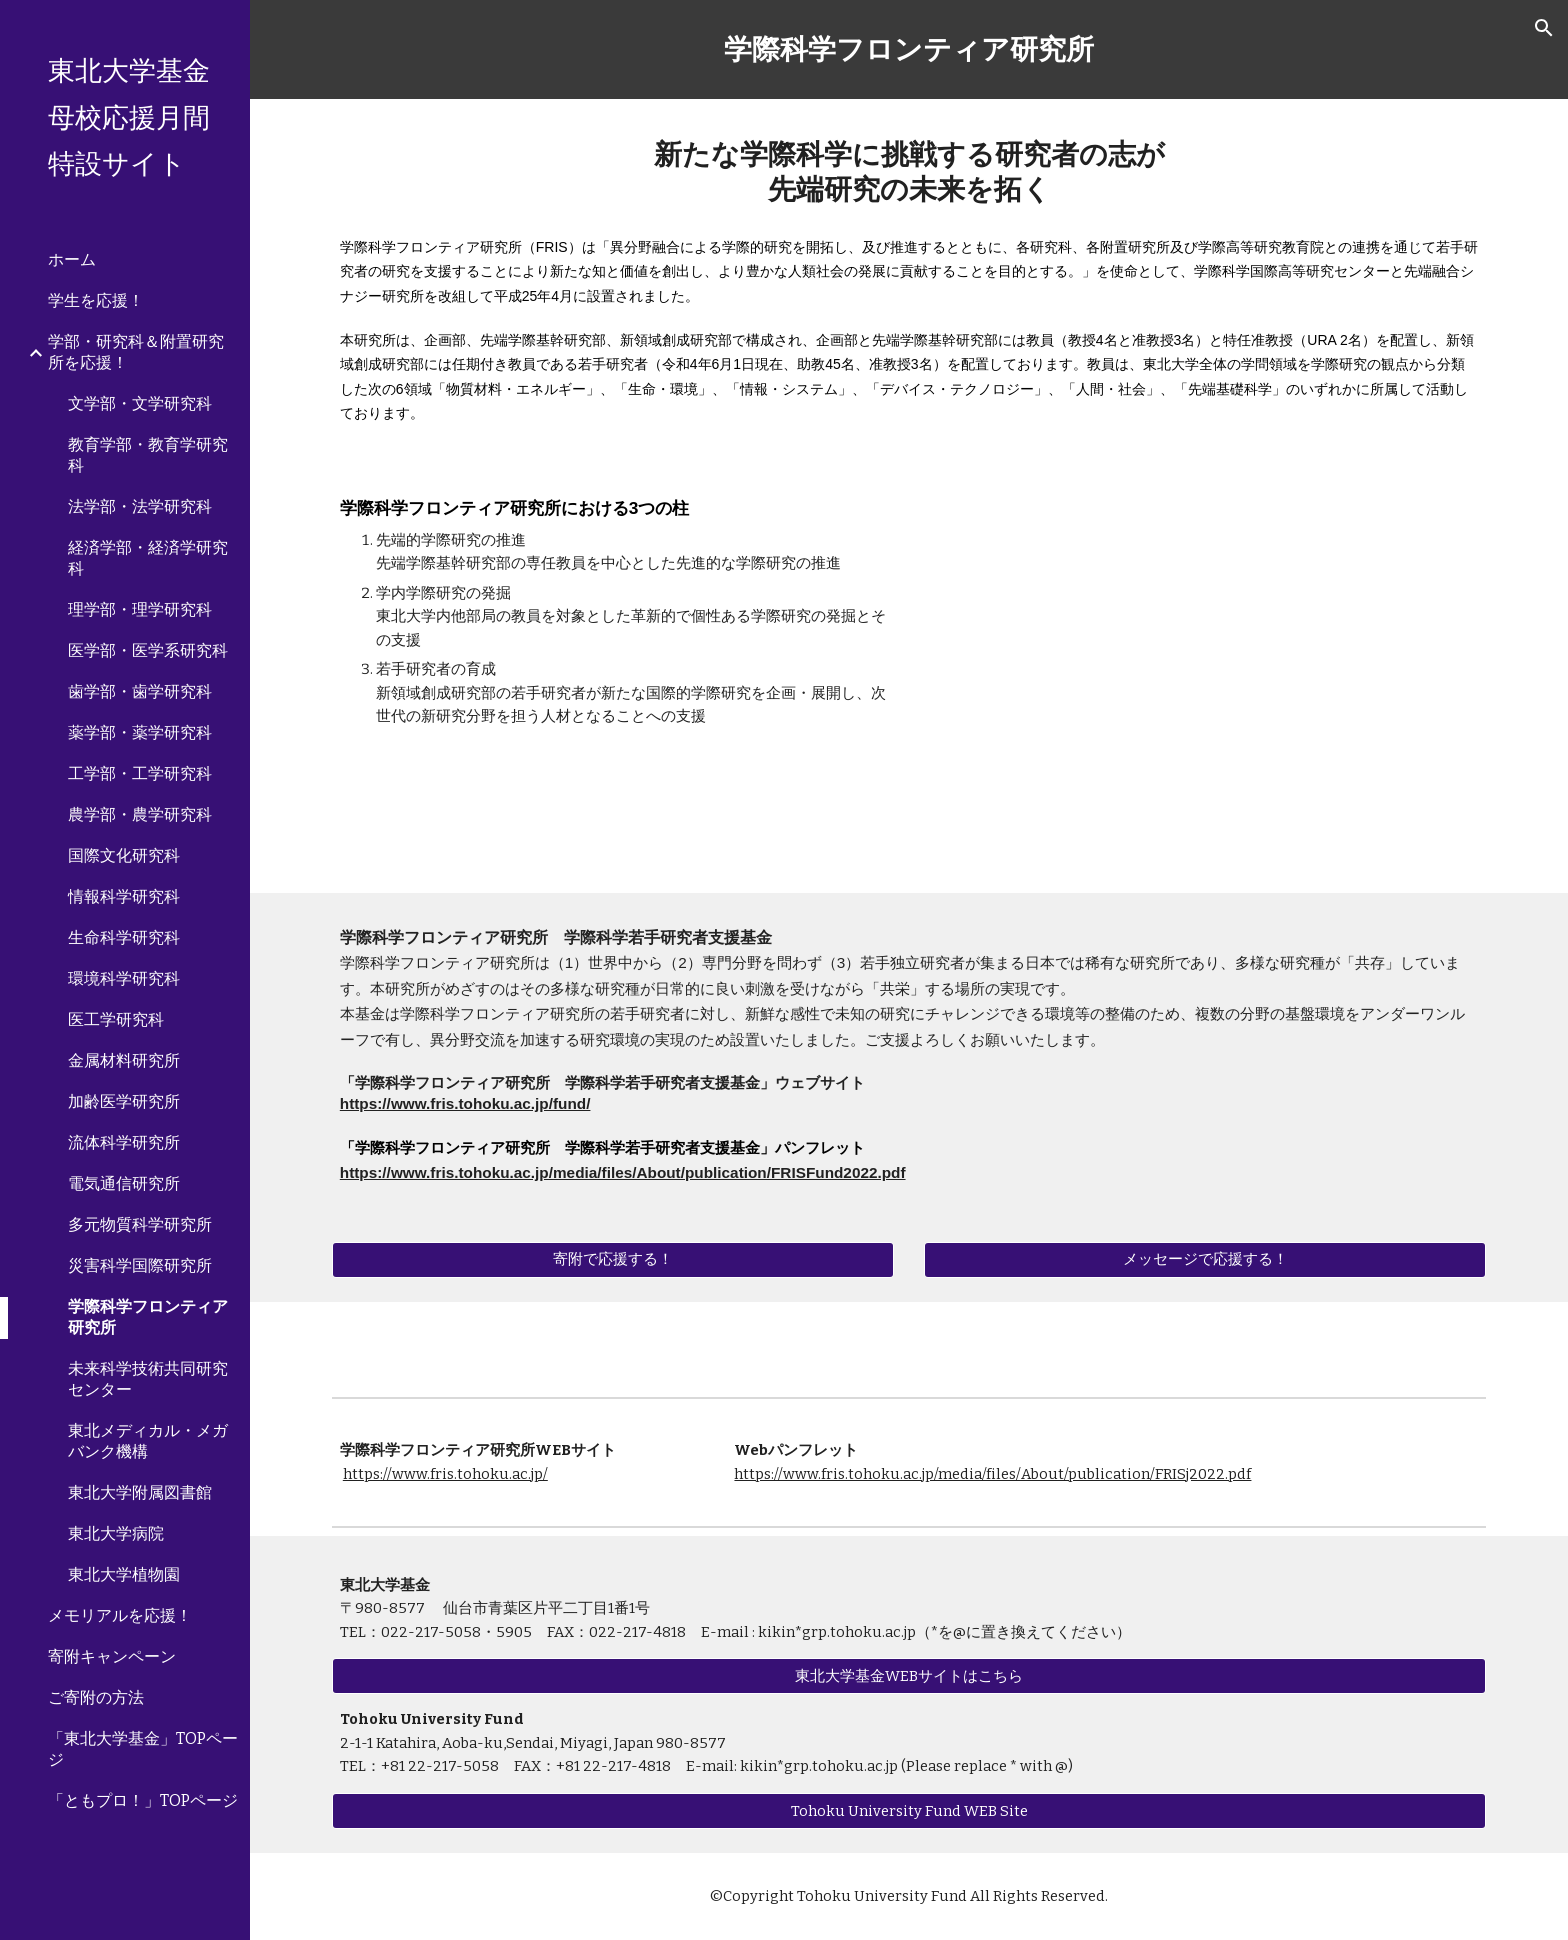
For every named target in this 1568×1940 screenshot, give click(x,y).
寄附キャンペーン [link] (112, 1656)
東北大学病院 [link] (116, 1533)
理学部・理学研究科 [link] (140, 609)
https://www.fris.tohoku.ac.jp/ (445, 1474)
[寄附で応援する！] (613, 1259)
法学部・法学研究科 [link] (140, 506)
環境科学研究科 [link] (124, 978)
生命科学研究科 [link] (124, 937)
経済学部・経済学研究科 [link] (148, 558)
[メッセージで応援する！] (1205, 1259)
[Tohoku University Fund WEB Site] (909, 1810)
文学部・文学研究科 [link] (140, 403)
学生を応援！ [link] (96, 300)
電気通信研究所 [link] (124, 1183)
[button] (1544, 28)
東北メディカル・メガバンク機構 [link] (148, 1441)
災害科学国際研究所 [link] (140, 1265)
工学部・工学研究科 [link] (140, 773)
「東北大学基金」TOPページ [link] (143, 1749)
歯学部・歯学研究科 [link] (140, 691)
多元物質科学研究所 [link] (140, 1224)
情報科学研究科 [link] (124, 896)
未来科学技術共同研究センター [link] (148, 1379)
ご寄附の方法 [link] (96, 1697)
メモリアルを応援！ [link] (120, 1615)
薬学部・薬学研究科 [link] (140, 732)
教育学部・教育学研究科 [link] (148, 455)
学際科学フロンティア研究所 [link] (148, 1317)
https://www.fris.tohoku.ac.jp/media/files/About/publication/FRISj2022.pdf (992, 1474)
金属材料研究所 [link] (124, 1060)
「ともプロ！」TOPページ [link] (143, 1800)
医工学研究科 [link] (116, 1019)
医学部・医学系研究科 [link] (148, 650)
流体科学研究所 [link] (124, 1142)
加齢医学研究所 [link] (124, 1101)
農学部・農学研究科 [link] (140, 814)
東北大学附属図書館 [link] (140, 1492)
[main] (909, 49)
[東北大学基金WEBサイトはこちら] (909, 1676)
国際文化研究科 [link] (124, 855)
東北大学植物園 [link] (124, 1574)
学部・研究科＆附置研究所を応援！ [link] (136, 352)
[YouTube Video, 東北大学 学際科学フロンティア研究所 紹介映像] (1205, 678)
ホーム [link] (72, 259)
